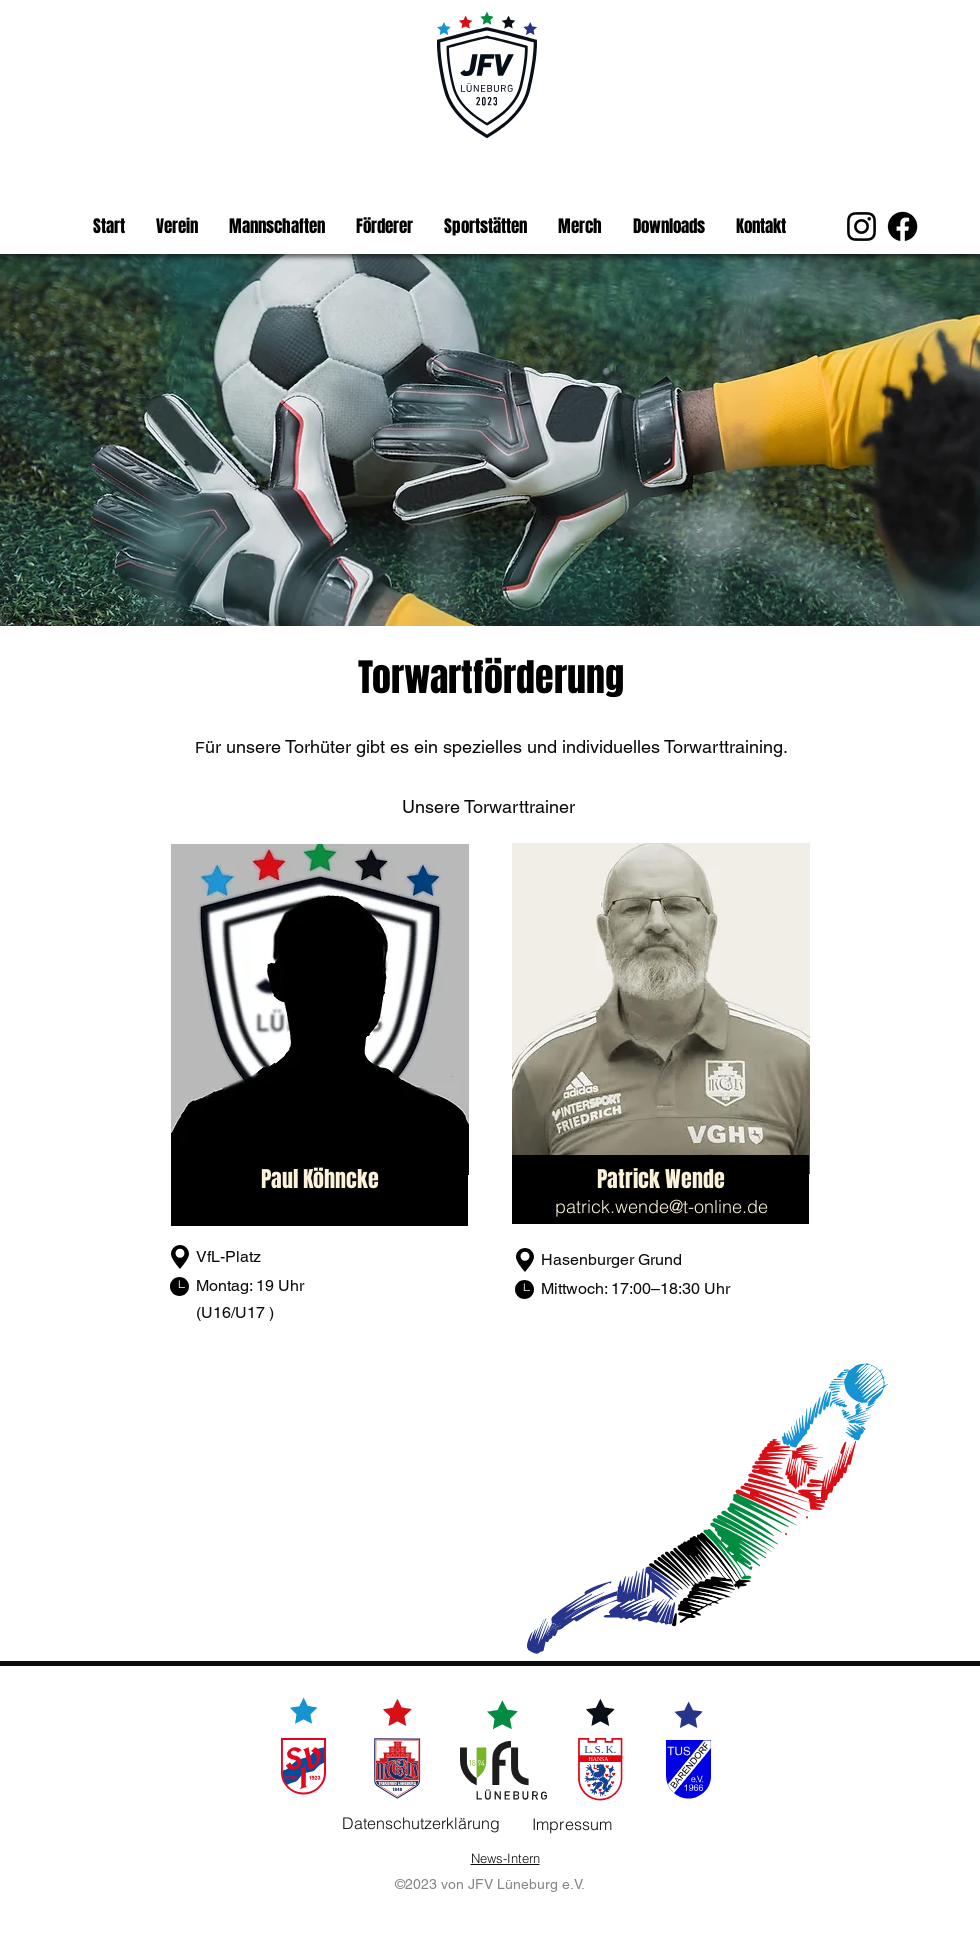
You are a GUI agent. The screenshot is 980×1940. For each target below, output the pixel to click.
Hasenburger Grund (611, 1259)
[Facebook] (902, 226)
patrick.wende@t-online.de (661, 1206)
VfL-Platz (230, 1256)
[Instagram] (861, 226)
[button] (176, 227)
